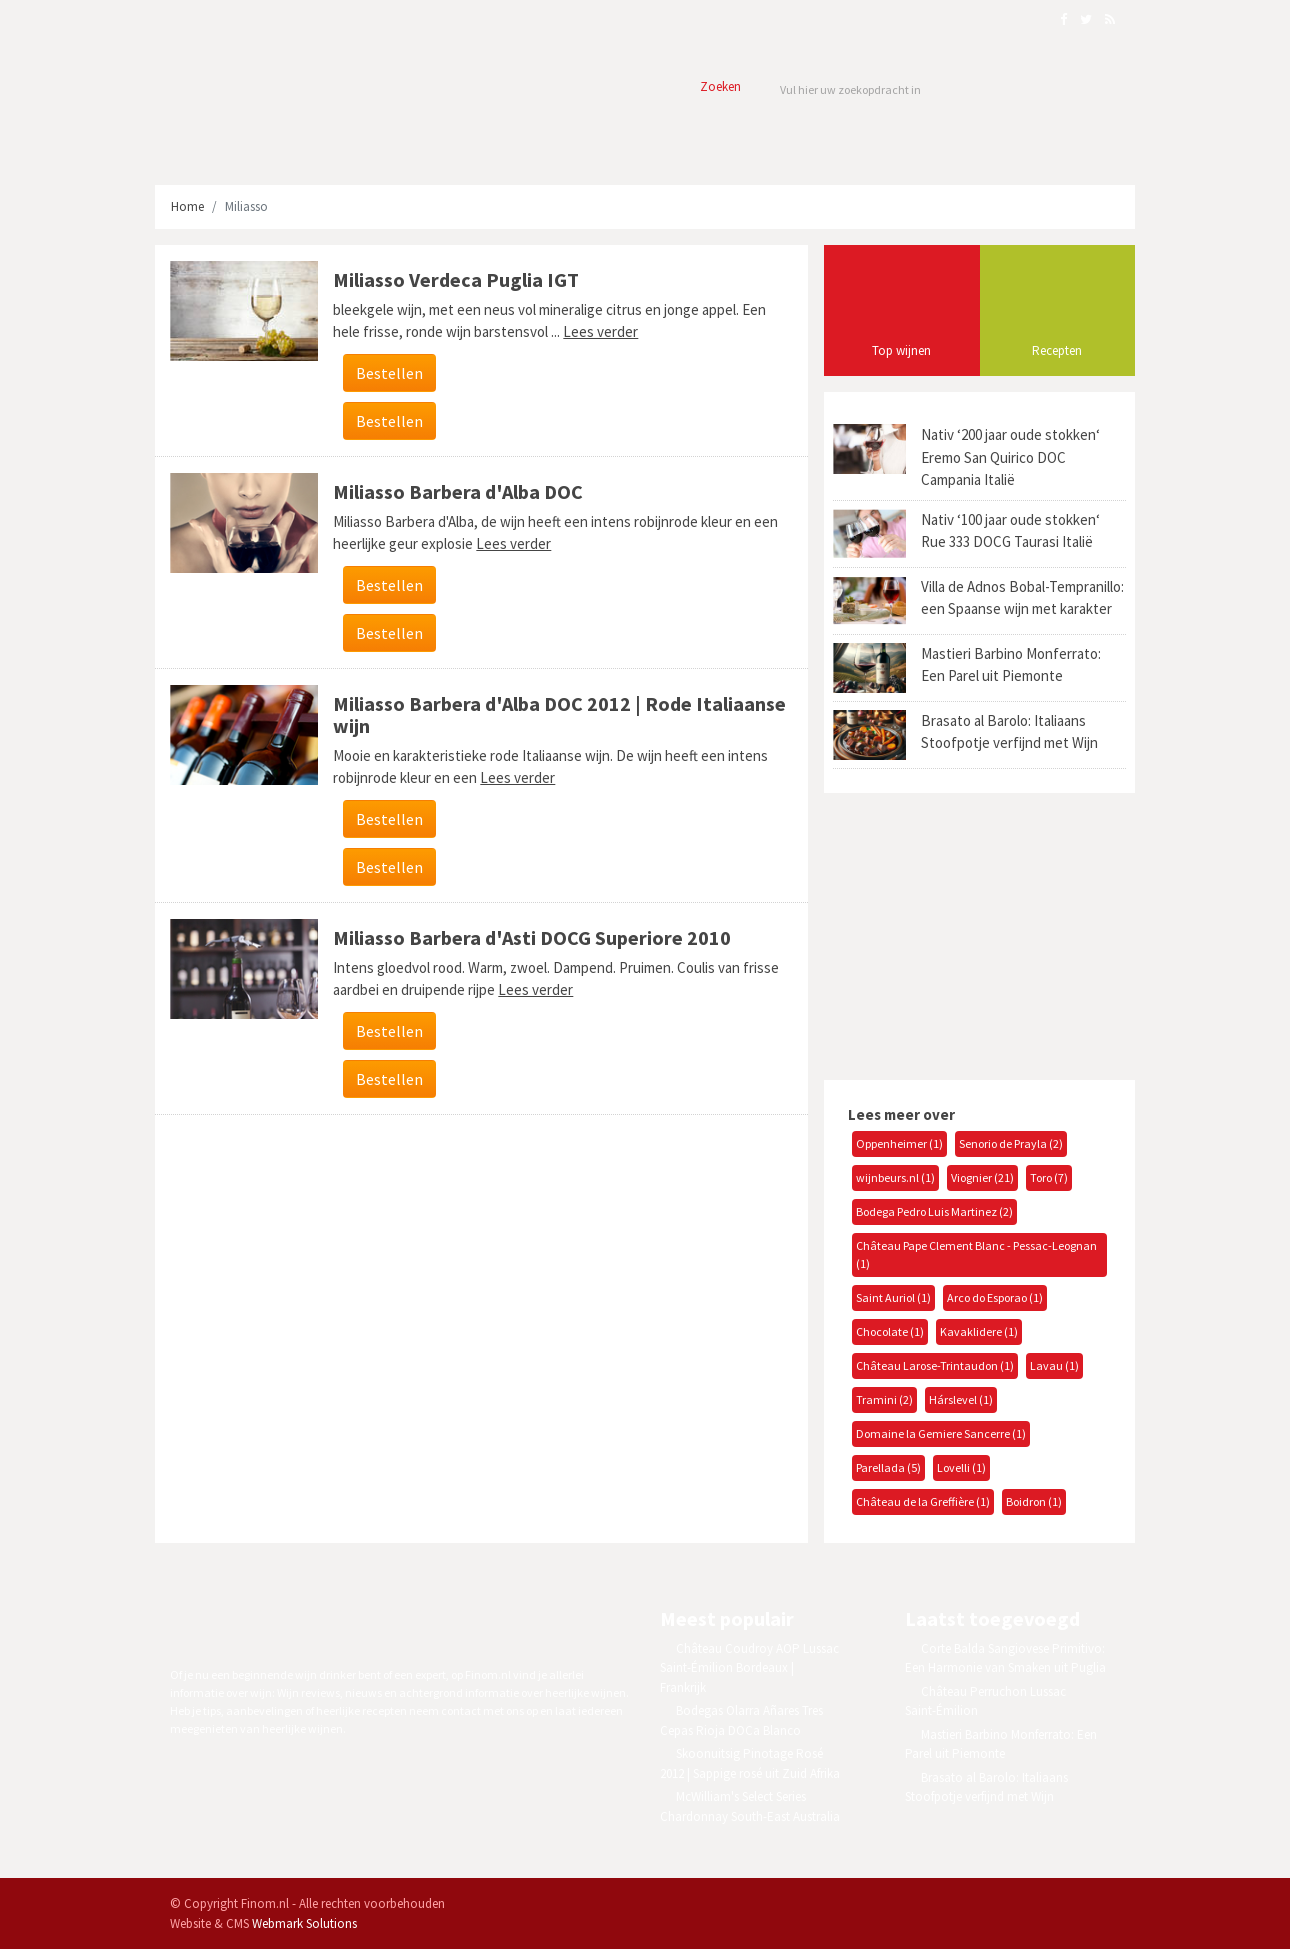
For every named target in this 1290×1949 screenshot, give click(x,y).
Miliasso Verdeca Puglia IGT (456, 279)
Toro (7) (1049, 1177)
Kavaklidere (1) (979, 1331)
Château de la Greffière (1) (923, 1501)
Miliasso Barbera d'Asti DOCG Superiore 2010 (532, 937)
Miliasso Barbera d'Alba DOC (458, 491)
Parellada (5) (888, 1467)
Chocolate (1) (890, 1331)
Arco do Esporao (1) (995, 1297)
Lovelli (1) (961, 1467)
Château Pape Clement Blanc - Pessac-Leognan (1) (976, 1254)
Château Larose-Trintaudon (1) (935, 1365)
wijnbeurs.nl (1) (895, 1177)
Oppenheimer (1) (899, 1143)
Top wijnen (901, 350)
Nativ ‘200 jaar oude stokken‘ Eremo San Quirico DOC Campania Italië (1010, 457)
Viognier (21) (982, 1177)
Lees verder (600, 331)
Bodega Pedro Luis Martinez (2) (934, 1211)
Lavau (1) (1054, 1365)
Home (187, 206)
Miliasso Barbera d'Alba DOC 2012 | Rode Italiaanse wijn (559, 714)
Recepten (1057, 350)
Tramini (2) (884, 1399)
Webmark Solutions (304, 1923)
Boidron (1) (1034, 1501)
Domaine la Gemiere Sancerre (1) (941, 1433)
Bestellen (389, 373)
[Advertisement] (973, 934)
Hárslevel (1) (961, 1399)
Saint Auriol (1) (893, 1297)
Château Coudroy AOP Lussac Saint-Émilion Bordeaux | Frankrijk (749, 1668)
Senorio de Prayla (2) (1011, 1143)
